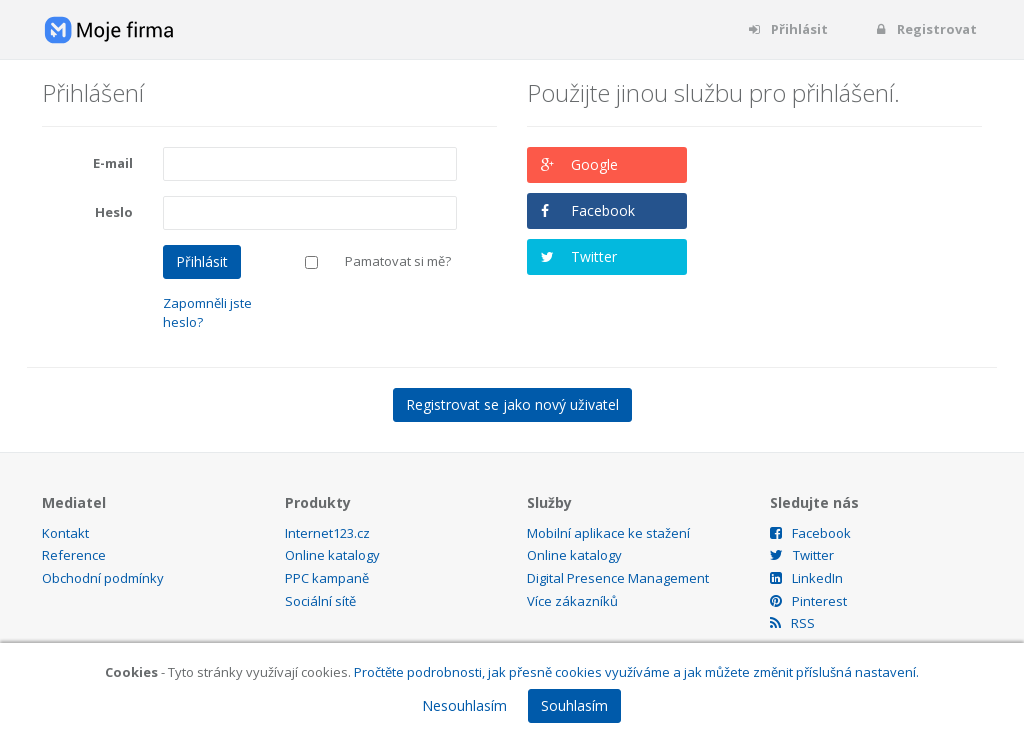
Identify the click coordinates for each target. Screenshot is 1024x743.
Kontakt (65, 533)
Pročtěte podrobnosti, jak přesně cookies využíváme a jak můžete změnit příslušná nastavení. (636, 672)
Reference (74, 555)
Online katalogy (332, 555)
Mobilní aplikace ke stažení (608, 533)
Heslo (114, 212)
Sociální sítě (320, 601)
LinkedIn (806, 578)
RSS (792, 623)
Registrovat (925, 29)
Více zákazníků (572, 601)
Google (594, 164)
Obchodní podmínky (103, 578)
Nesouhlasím (464, 705)
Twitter (594, 256)
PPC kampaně (327, 578)
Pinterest (808, 601)
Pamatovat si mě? (398, 261)
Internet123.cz (327, 533)
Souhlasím (574, 705)
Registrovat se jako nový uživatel (512, 404)
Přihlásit (787, 29)
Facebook (603, 210)
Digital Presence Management (618, 578)
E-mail (113, 163)
